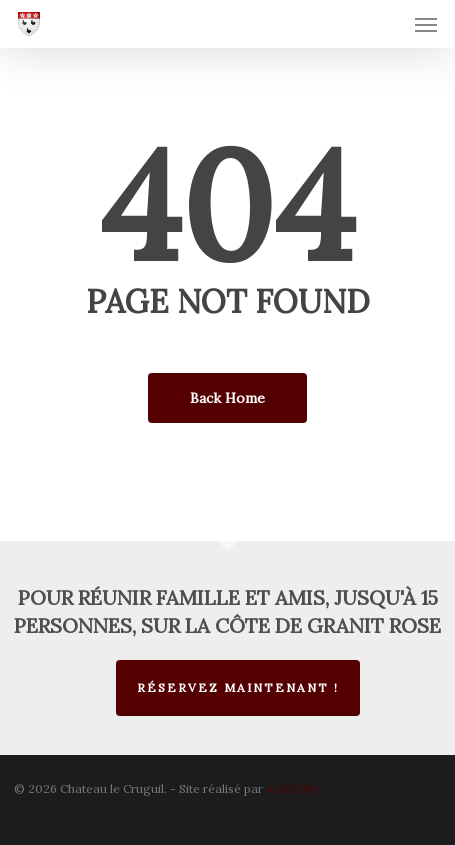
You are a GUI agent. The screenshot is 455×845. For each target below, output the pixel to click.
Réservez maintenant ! (238, 687)
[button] (426, 24)
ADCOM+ (293, 788)
